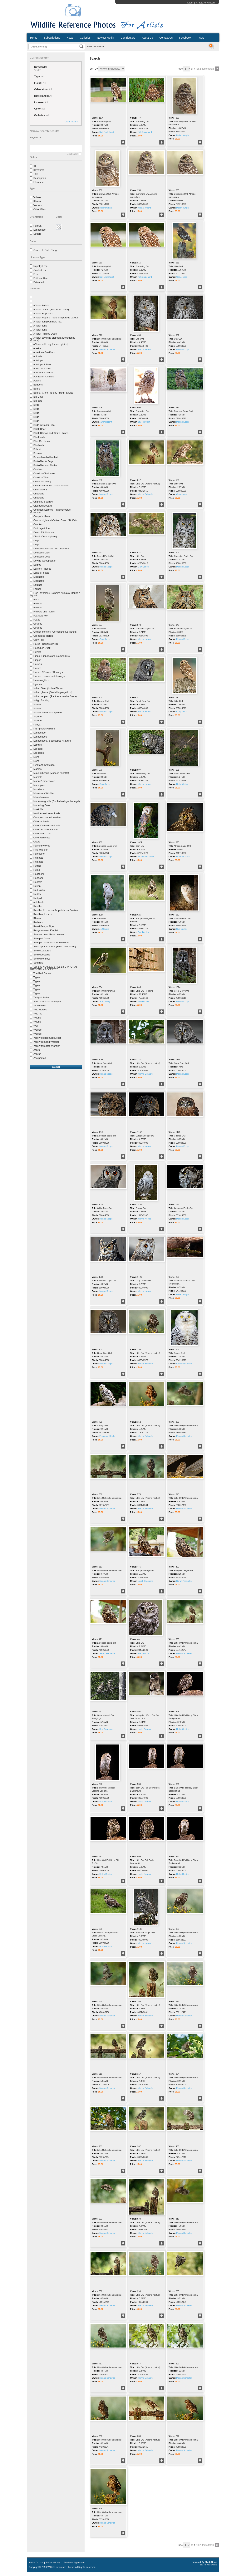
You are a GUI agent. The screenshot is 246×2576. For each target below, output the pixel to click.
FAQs (201, 37)
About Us (147, 37)
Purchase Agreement (74, 2562)
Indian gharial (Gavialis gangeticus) (52, 692)
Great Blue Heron (43, 635)
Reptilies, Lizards (42, 914)
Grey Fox (38, 639)
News (69, 37)
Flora (36, 599)
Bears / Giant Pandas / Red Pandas (53, 392)
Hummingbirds (41, 680)
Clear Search (72, 121)
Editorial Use (40, 278)
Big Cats (38, 396)
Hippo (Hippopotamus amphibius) (52, 656)
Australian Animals (43, 376)
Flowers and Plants (44, 611)
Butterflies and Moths (45, 465)
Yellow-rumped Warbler (46, 1041)
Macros (37, 769)
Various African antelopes (47, 1001)
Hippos (37, 660)
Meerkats (38, 789)
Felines (37, 588)
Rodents (38, 922)
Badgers (38, 384)
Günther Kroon (183, 856)
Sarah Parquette (145, 1581)
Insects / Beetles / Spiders (47, 712)
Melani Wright (182, 135)
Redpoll (37, 898)
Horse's (37, 664)
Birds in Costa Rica (44, 425)
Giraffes (37, 623)
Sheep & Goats (41, 938)
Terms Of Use (36, 2562)
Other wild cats (41, 837)
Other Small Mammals (45, 829)
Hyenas (37, 684)
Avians (37, 380)
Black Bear (39, 429)
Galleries (85, 37)
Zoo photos (39, 1058)
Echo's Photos (41, 572)
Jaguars (37, 716)
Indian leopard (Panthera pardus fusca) (55, 696)
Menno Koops (144, 349)
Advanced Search (95, 46)
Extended (38, 282)
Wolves (37, 1029)
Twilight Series (41, 997)
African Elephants (43, 313)
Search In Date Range (45, 250)
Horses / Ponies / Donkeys (48, 672)
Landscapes (40, 736)
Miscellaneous (41, 797)
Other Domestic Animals (46, 825)
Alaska (37, 348)
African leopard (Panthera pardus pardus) (56, 317)
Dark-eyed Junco (42, 528)
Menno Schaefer (107, 349)
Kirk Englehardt (106, 132)
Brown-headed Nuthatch (46, 457)
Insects (37, 704)
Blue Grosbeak (41, 441)
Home (33, 37)
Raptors (37, 882)
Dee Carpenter (106, 1729)
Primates (38, 857)
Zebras (37, 1053)
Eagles (37, 564)
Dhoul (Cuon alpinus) (45, 536)
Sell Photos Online (208, 2565)
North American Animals (46, 813)
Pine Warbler (40, 849)
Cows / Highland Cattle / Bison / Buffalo (55, 520)
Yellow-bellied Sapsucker (47, 1037)
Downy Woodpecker (44, 560)
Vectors (37, 205)
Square (37, 233)
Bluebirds (38, 445)
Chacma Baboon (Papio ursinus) (51, 485)
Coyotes (38, 524)
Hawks (37, 651)
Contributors (128, 37)
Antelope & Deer (42, 364)
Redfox (37, 894)
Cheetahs (38, 493)
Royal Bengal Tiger (44, 926)
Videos (37, 197)
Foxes (36, 619)
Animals (37, 356)
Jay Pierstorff (105, 422)
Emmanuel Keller (146, 856)
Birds (36, 404)
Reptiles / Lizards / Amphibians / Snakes (55, 910)
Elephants (39, 576)
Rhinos (37, 918)
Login (190, 2)
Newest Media (105, 37)
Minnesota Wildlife (43, 793)
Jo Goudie (104, 929)
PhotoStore (211, 2562)
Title (35, 174)
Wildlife (37, 1017)
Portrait (37, 225)
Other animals (41, 821)
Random (38, 877)
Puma (36, 869)
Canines (38, 469)
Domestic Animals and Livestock (51, 548)
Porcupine (39, 853)
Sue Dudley (143, 932)
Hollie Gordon (144, 1729)
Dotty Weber (182, 784)
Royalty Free (40, 266)
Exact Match (72, 154)
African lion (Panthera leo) (47, 321)
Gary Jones (181, 277)
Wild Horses (40, 1009)
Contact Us (166, 37)
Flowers (37, 603)
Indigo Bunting (41, 700)
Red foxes (39, 890)
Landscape (39, 229)
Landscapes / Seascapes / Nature (52, 740)
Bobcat (37, 449)
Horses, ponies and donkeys (49, 676)
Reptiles (37, 906)
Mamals (37, 777)
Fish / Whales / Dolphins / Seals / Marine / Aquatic (55, 594)
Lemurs (37, 744)
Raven (37, 886)
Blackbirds (39, 437)
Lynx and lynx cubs (44, 764)
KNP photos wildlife (44, 728)
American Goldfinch (44, 352)
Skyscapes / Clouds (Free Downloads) (54, 946)
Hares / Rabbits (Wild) (45, 643)
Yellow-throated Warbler (46, 1045)
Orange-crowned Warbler (47, 817)
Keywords (38, 170)
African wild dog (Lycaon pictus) (50, 344)
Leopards (38, 752)
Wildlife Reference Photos (60, 2567)
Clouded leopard (42, 505)
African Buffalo (41, 305)
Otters (36, 841)
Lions (36, 756)
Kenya (37, 724)
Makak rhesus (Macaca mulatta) (51, 773)
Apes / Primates (42, 368)
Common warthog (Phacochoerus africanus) (50, 511)
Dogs (36, 540)
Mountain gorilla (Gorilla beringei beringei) (56, 801)
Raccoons (39, 873)
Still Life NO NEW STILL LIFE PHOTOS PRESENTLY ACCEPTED (53, 968)
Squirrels (38, 962)
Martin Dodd (143, 1653)
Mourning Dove (41, 805)
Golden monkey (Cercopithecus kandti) (55, 631)
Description (39, 178)
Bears (36, 388)
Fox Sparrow (40, 615)
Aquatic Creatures (43, 372)
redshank (38, 902)
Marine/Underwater (44, 781)
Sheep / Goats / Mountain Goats (51, 942)
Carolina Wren (41, 477)
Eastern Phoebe (42, 568)
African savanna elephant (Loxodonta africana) (52, 339)
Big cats (37, 400)
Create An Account (205, 2)
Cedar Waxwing (42, 481)
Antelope (38, 360)
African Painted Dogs (45, 333)
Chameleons (40, 489)
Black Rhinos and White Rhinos (50, 433)
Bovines (37, 453)
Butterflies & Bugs (43, 461)
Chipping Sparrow (43, 501)
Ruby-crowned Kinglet (45, 930)
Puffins (37, 865)
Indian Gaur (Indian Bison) (48, 688)
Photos (37, 201)
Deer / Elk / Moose (43, 532)
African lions (40, 325)
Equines (37, 584)
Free (36, 274)
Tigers (36, 977)
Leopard (38, 748)
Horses (37, 668)
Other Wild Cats (42, 833)
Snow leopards (41, 954)
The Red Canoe (42, 973)
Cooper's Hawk (41, 516)
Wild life (37, 1013)
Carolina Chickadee (44, 473)
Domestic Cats (41, 552)
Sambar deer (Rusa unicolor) (49, 934)
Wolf (35, 1025)
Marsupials (39, 785)
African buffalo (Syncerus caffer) (51, 309)
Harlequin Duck (42, 647)
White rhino (39, 1005)
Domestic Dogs (41, 556)
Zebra (36, 1049)
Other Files (39, 209)
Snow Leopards (42, 950)
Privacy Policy (53, 2562)
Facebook (185, 37)
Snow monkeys (41, 958)
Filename (38, 182)
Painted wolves (41, 845)
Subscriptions (52, 37)
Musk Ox (38, 809)
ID (34, 165)
